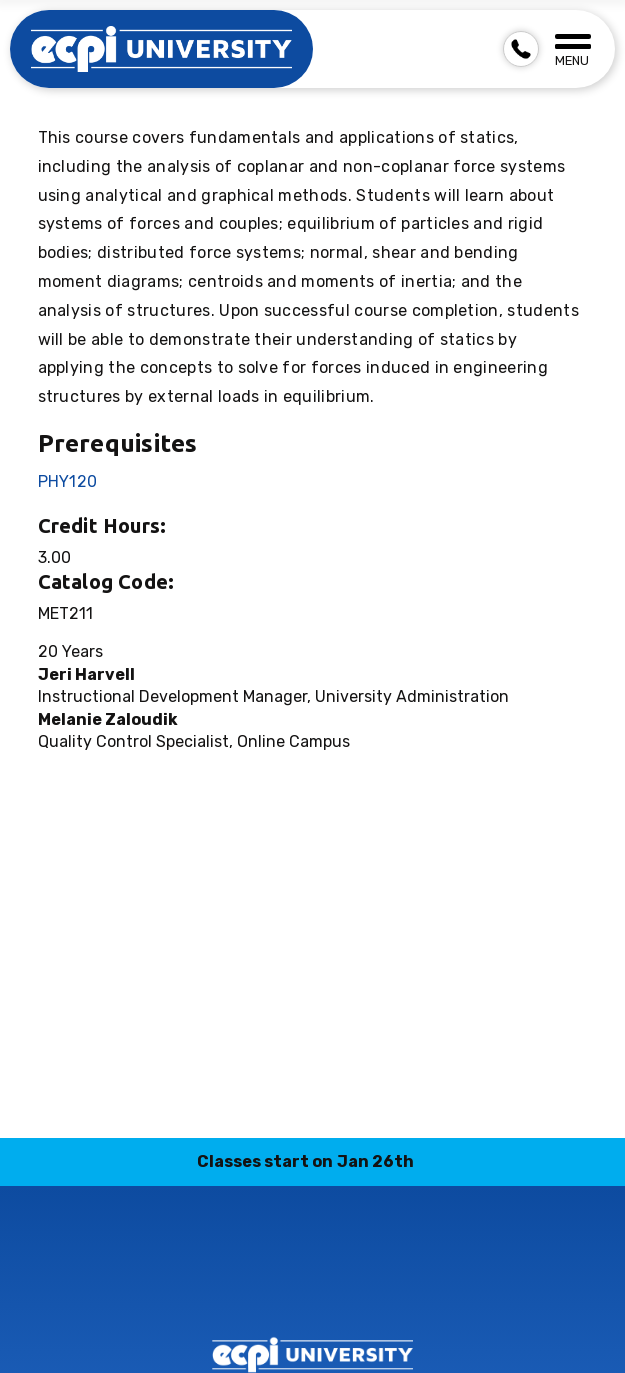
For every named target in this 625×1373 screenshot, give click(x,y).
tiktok (289, 1283)
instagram (195, 1283)
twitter (336, 1283)
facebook (430, 1283)
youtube (383, 1283)
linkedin (242, 1283)
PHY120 (68, 481)
